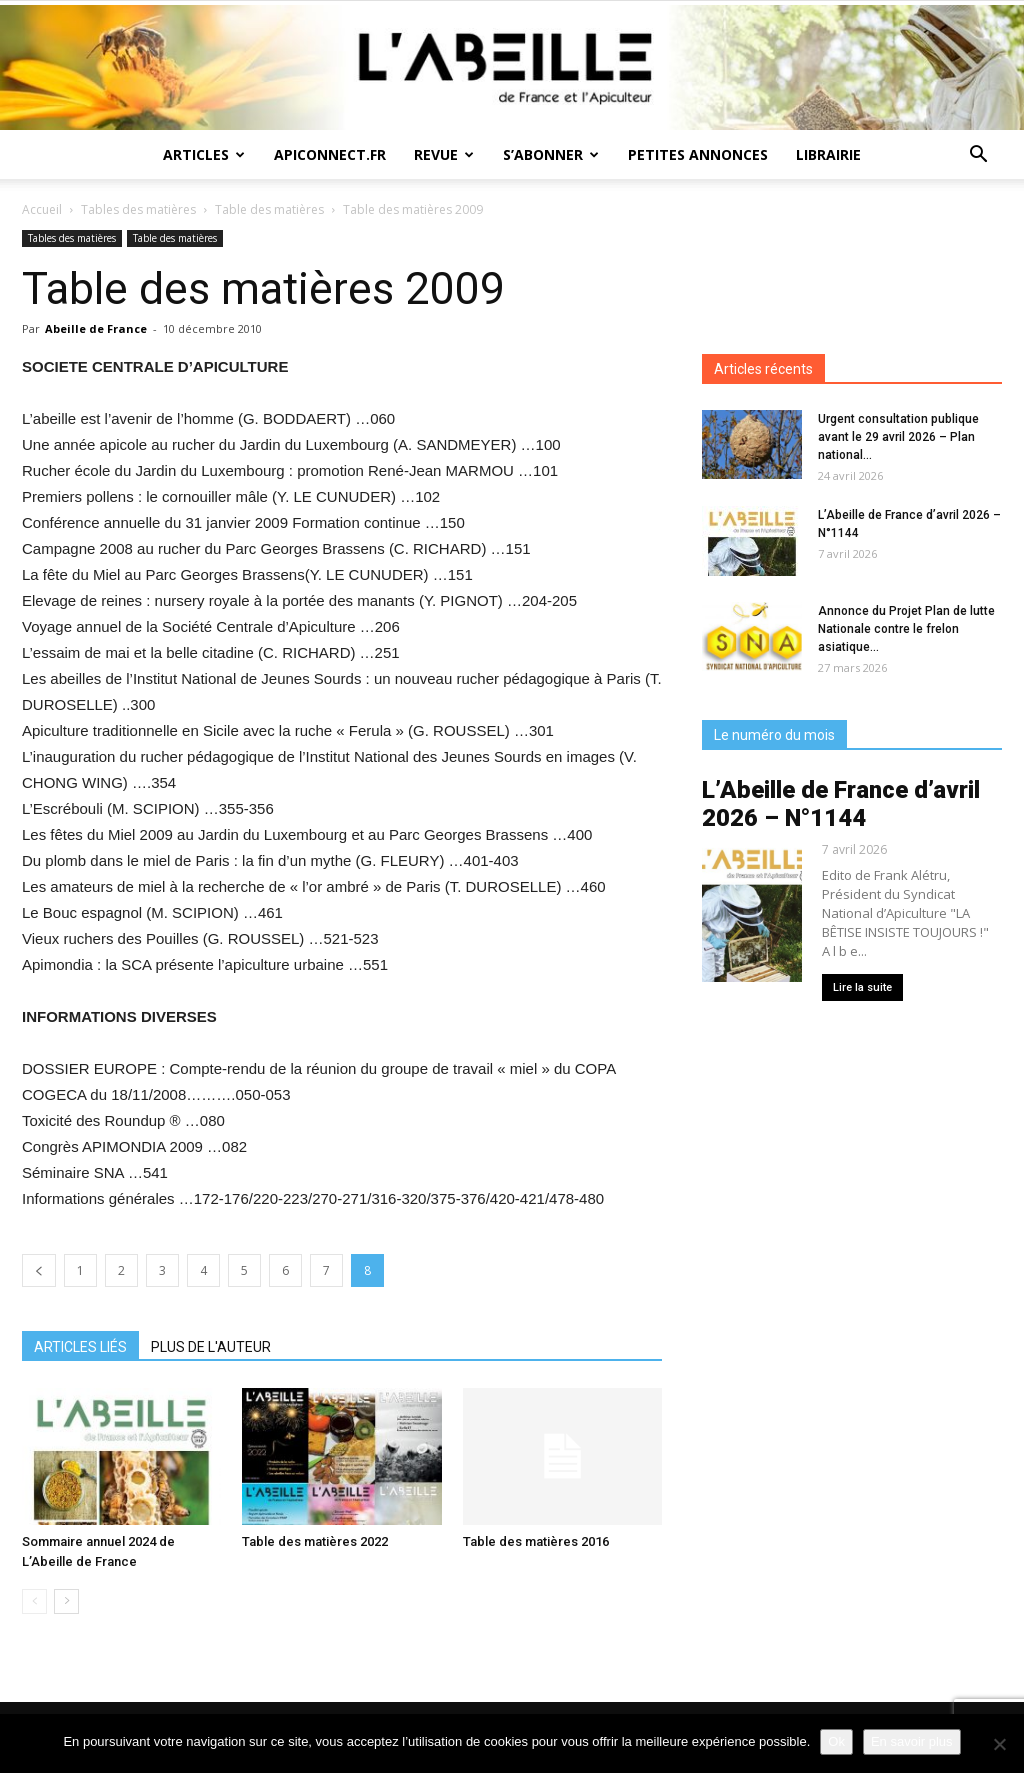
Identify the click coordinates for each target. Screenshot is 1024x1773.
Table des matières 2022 (315, 1541)
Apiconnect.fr (330, 154)
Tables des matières (138, 209)
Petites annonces (698, 154)
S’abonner (551, 154)
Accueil (42, 209)
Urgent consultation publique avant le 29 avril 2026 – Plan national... (898, 437)
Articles (204, 154)
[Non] (999, 1744)
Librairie (828, 154)
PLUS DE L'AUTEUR (211, 1347)
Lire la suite (862, 987)
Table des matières (269, 209)
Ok (836, 1741)
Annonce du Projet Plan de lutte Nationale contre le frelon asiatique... (906, 629)
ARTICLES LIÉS (80, 1347)
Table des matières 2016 (536, 1541)
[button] (978, 156)
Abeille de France (96, 328)
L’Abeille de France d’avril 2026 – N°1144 (841, 804)
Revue (444, 154)
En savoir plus (912, 1741)
